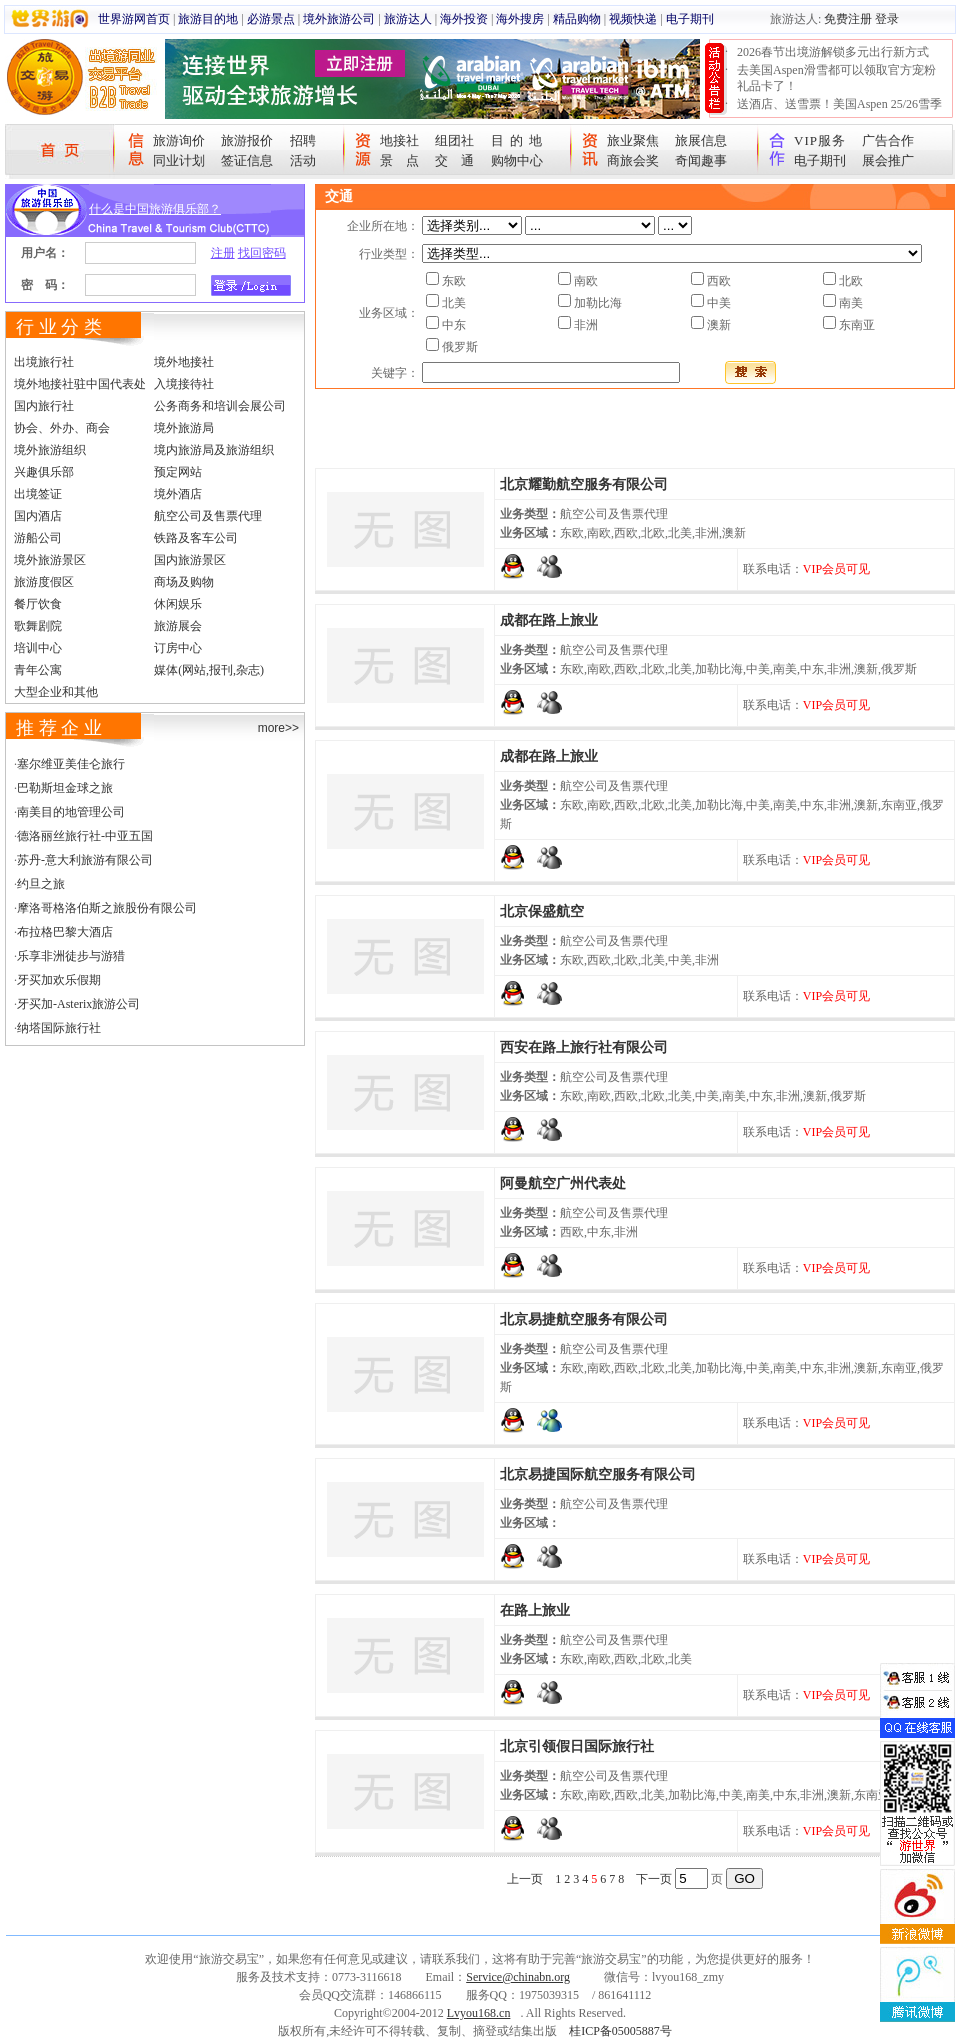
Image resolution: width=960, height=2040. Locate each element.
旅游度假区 (44, 582)
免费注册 (848, 19)
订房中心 (178, 648)
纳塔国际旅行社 (59, 1028)
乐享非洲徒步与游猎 (71, 956)
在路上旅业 (535, 1610)
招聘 (303, 140)
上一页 (525, 1879)
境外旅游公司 (339, 19)
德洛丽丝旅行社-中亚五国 (85, 836)
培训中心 (38, 648)
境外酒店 (178, 494)
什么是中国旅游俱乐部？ (155, 209)
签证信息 (247, 160)
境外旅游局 (184, 428)
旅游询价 (179, 140)
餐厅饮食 (38, 604)
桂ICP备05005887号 (620, 2031)
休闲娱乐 (178, 604)
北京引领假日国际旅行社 (577, 1746)
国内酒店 (38, 516)
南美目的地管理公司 (71, 812)
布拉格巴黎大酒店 (65, 932)
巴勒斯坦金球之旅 (65, 788)
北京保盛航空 (542, 911)
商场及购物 (184, 582)
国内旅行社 (44, 406)
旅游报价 (247, 140)
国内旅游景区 (190, 560)
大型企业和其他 (56, 692)
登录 (887, 19)
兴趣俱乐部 (44, 472)
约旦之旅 (41, 884)
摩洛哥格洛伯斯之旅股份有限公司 (107, 908)
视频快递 (633, 19)
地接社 (399, 140)
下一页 (654, 1879)
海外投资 (464, 19)
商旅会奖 (633, 160)
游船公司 (38, 538)
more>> (278, 728)
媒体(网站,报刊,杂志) (209, 670)
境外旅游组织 (50, 450)
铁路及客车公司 (196, 538)
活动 (303, 160)
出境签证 (38, 494)
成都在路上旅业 (549, 620)
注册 (223, 253)
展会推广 (888, 160)
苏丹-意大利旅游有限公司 (85, 860)
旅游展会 (178, 626)
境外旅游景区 (50, 560)
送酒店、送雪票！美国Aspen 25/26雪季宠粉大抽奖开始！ (839, 112)
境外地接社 (184, 362)
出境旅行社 (44, 362)
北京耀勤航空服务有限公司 (584, 484)
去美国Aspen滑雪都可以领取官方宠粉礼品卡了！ (836, 78)
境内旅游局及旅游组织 (214, 450)
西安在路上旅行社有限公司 (584, 1047)
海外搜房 (520, 19)
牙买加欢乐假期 (59, 980)
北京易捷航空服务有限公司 (584, 1319)
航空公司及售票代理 (208, 516)
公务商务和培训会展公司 (220, 406)
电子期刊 (690, 19)
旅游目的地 (208, 19)
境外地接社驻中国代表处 (80, 384)
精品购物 (577, 19)
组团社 (454, 140)
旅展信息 (701, 140)
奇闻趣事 (701, 160)
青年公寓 (38, 670)
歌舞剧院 (38, 626)
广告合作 (888, 140)
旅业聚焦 (633, 140)
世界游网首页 (134, 19)
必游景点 (271, 19)
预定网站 (178, 472)
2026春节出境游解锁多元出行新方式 (833, 52)
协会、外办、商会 (62, 428)
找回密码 (262, 253)
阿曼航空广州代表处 (563, 1183)
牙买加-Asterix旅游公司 (78, 1004)
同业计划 (179, 160)
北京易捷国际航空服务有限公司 (598, 1474)
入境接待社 (184, 384)
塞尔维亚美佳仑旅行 (71, 764)
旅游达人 (408, 19)
